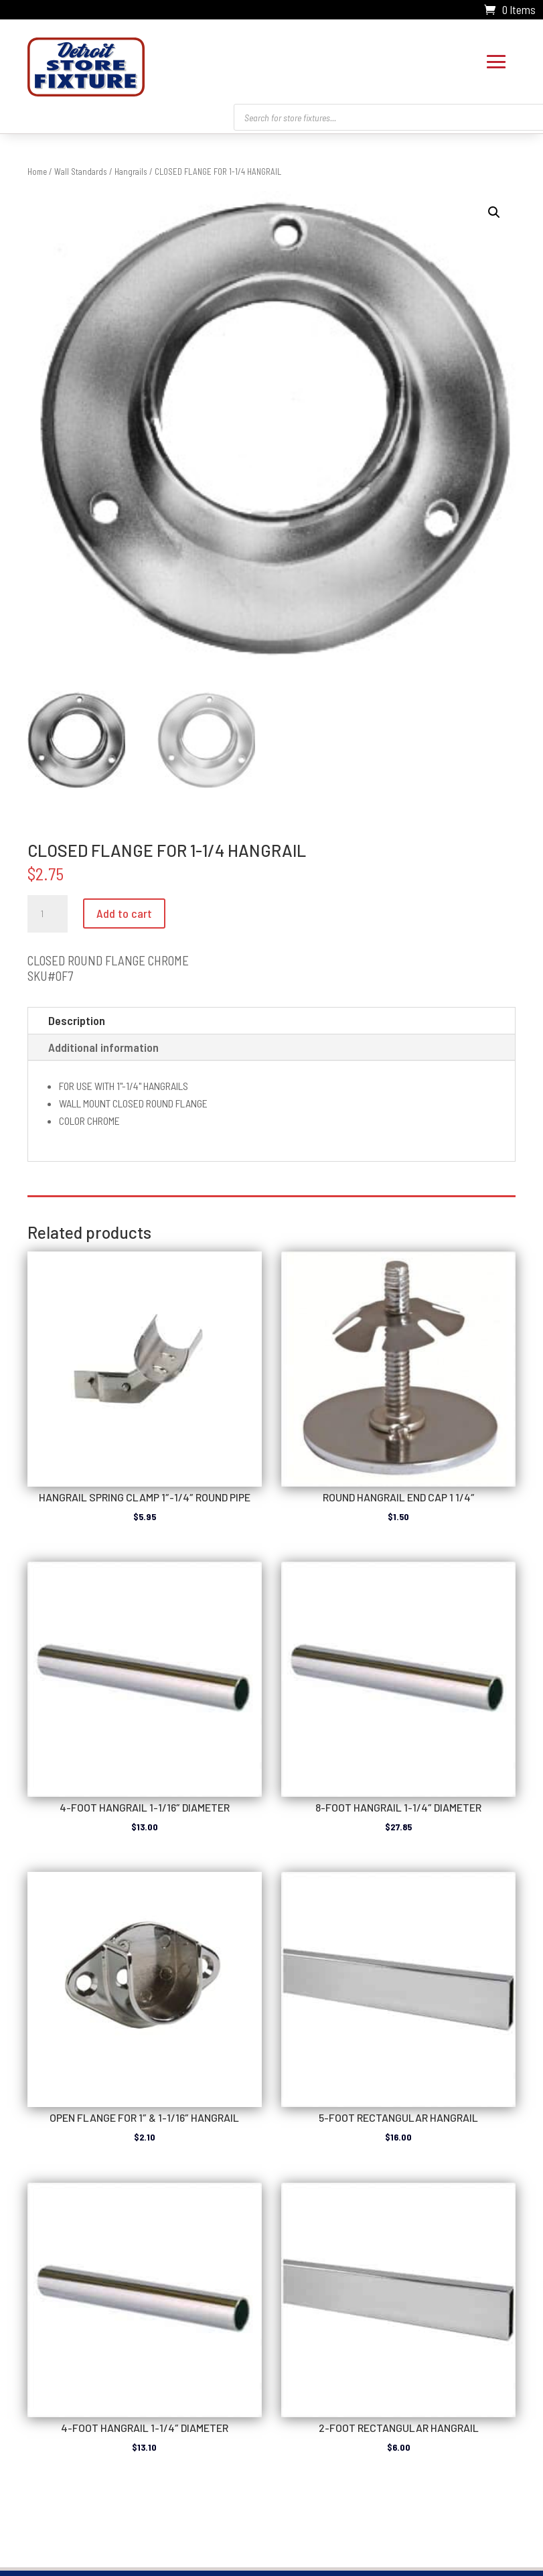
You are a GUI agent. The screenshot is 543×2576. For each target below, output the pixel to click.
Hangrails (130, 171)
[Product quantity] (47, 914)
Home (37, 171)
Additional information (103, 1047)
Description (76, 1020)
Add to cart (124, 913)
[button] (494, 212)
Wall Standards (80, 171)
